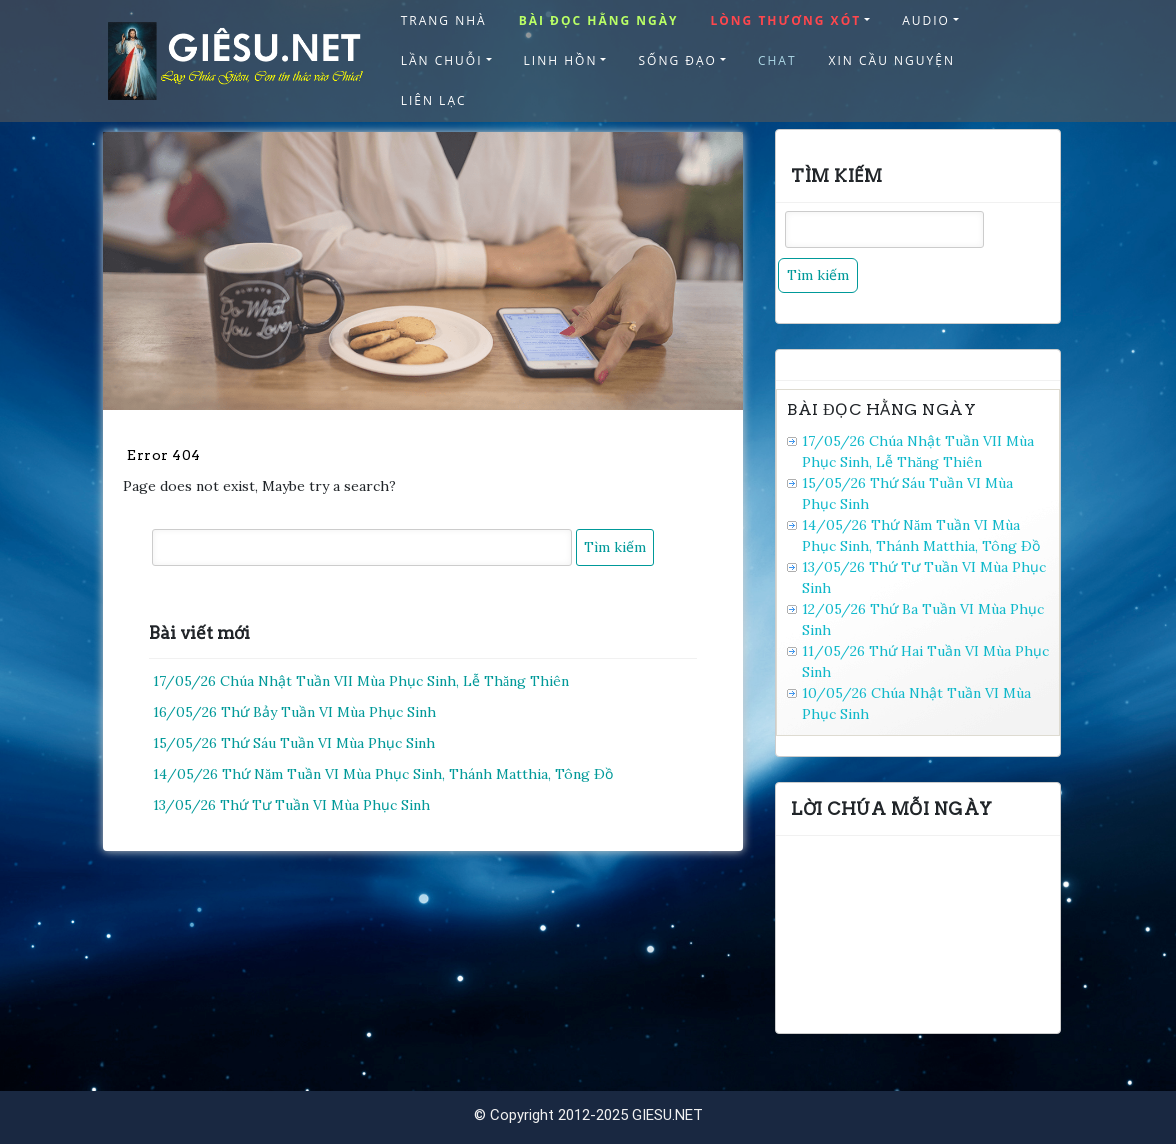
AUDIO (926, 20)
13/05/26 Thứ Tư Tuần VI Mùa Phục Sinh (291, 805)
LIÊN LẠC (434, 100)
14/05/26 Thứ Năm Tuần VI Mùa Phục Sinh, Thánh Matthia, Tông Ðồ (383, 774)
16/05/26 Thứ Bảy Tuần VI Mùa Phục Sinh (294, 712)
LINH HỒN (561, 60)
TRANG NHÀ (444, 20)
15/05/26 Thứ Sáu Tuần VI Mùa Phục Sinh (294, 743)
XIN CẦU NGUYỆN (892, 60)
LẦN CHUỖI (442, 60)
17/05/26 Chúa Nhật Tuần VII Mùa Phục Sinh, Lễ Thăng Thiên (361, 681)
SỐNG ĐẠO (677, 60)
